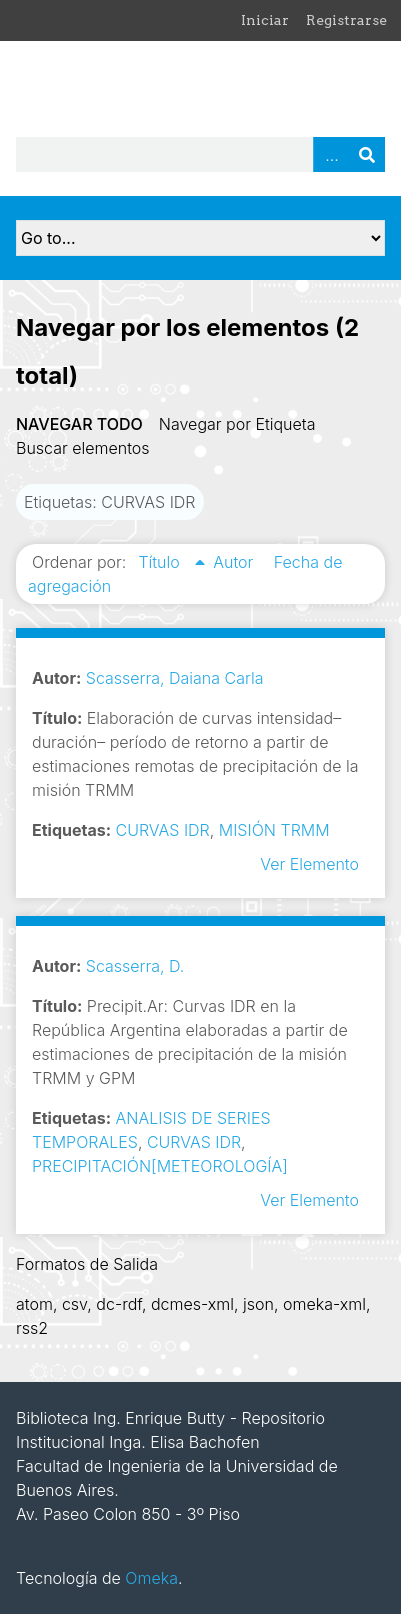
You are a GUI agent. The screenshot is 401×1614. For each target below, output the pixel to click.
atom (34, 1304)
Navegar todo (79, 424)
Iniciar (265, 20)
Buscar (367, 154)
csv (74, 1304)
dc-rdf (119, 1304)
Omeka (151, 1578)
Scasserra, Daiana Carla (175, 678)
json (258, 1304)
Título (161, 562)
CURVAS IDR (163, 830)
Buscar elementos (83, 448)
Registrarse (346, 20)
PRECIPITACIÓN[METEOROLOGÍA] (160, 1166)
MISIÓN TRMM (274, 830)
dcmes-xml (192, 1304)
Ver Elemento (309, 864)
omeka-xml (324, 1304)
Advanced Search (331, 154)
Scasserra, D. (135, 966)
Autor (235, 562)
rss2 (32, 1328)
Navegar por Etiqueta (237, 424)
